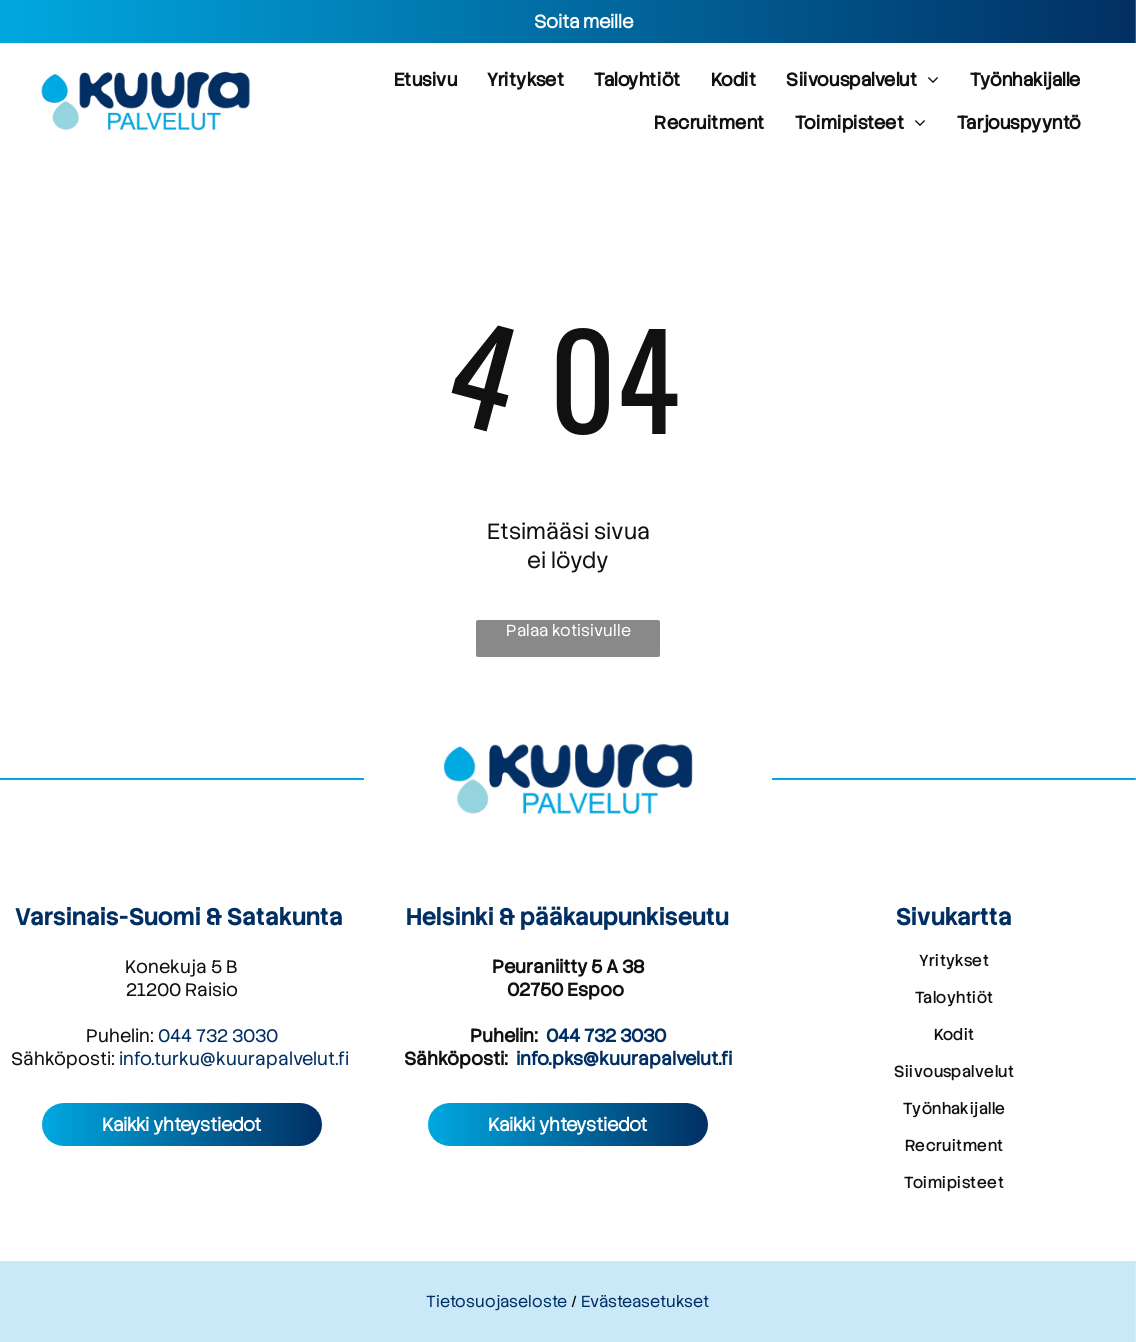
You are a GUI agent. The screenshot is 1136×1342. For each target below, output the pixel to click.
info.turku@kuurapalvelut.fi (234, 1058)
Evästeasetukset (645, 1301)
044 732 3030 (218, 1035)
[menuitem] (426, 79)
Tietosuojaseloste (496, 1301)
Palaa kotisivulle (568, 630)
